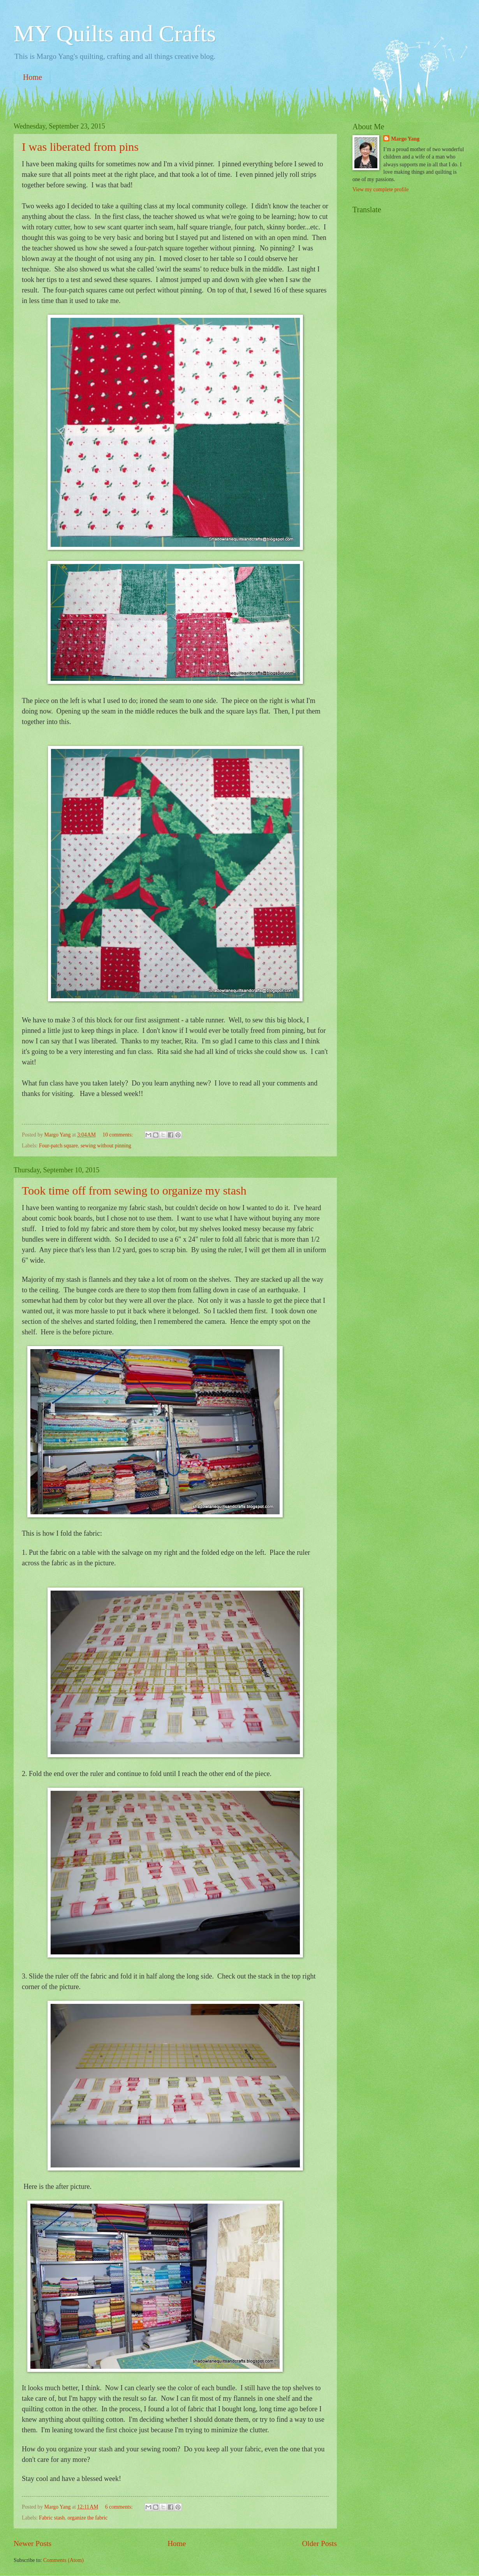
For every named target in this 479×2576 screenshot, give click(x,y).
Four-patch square (58, 1146)
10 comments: (118, 1135)
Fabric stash (52, 2518)
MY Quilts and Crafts (115, 33)
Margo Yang (405, 139)
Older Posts (319, 2543)
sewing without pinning (106, 1146)
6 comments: (119, 2507)
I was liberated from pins (80, 146)
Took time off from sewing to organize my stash (134, 1190)
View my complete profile (380, 189)
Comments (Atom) (63, 2560)
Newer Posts (32, 2543)
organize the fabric (87, 2518)
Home (32, 77)
